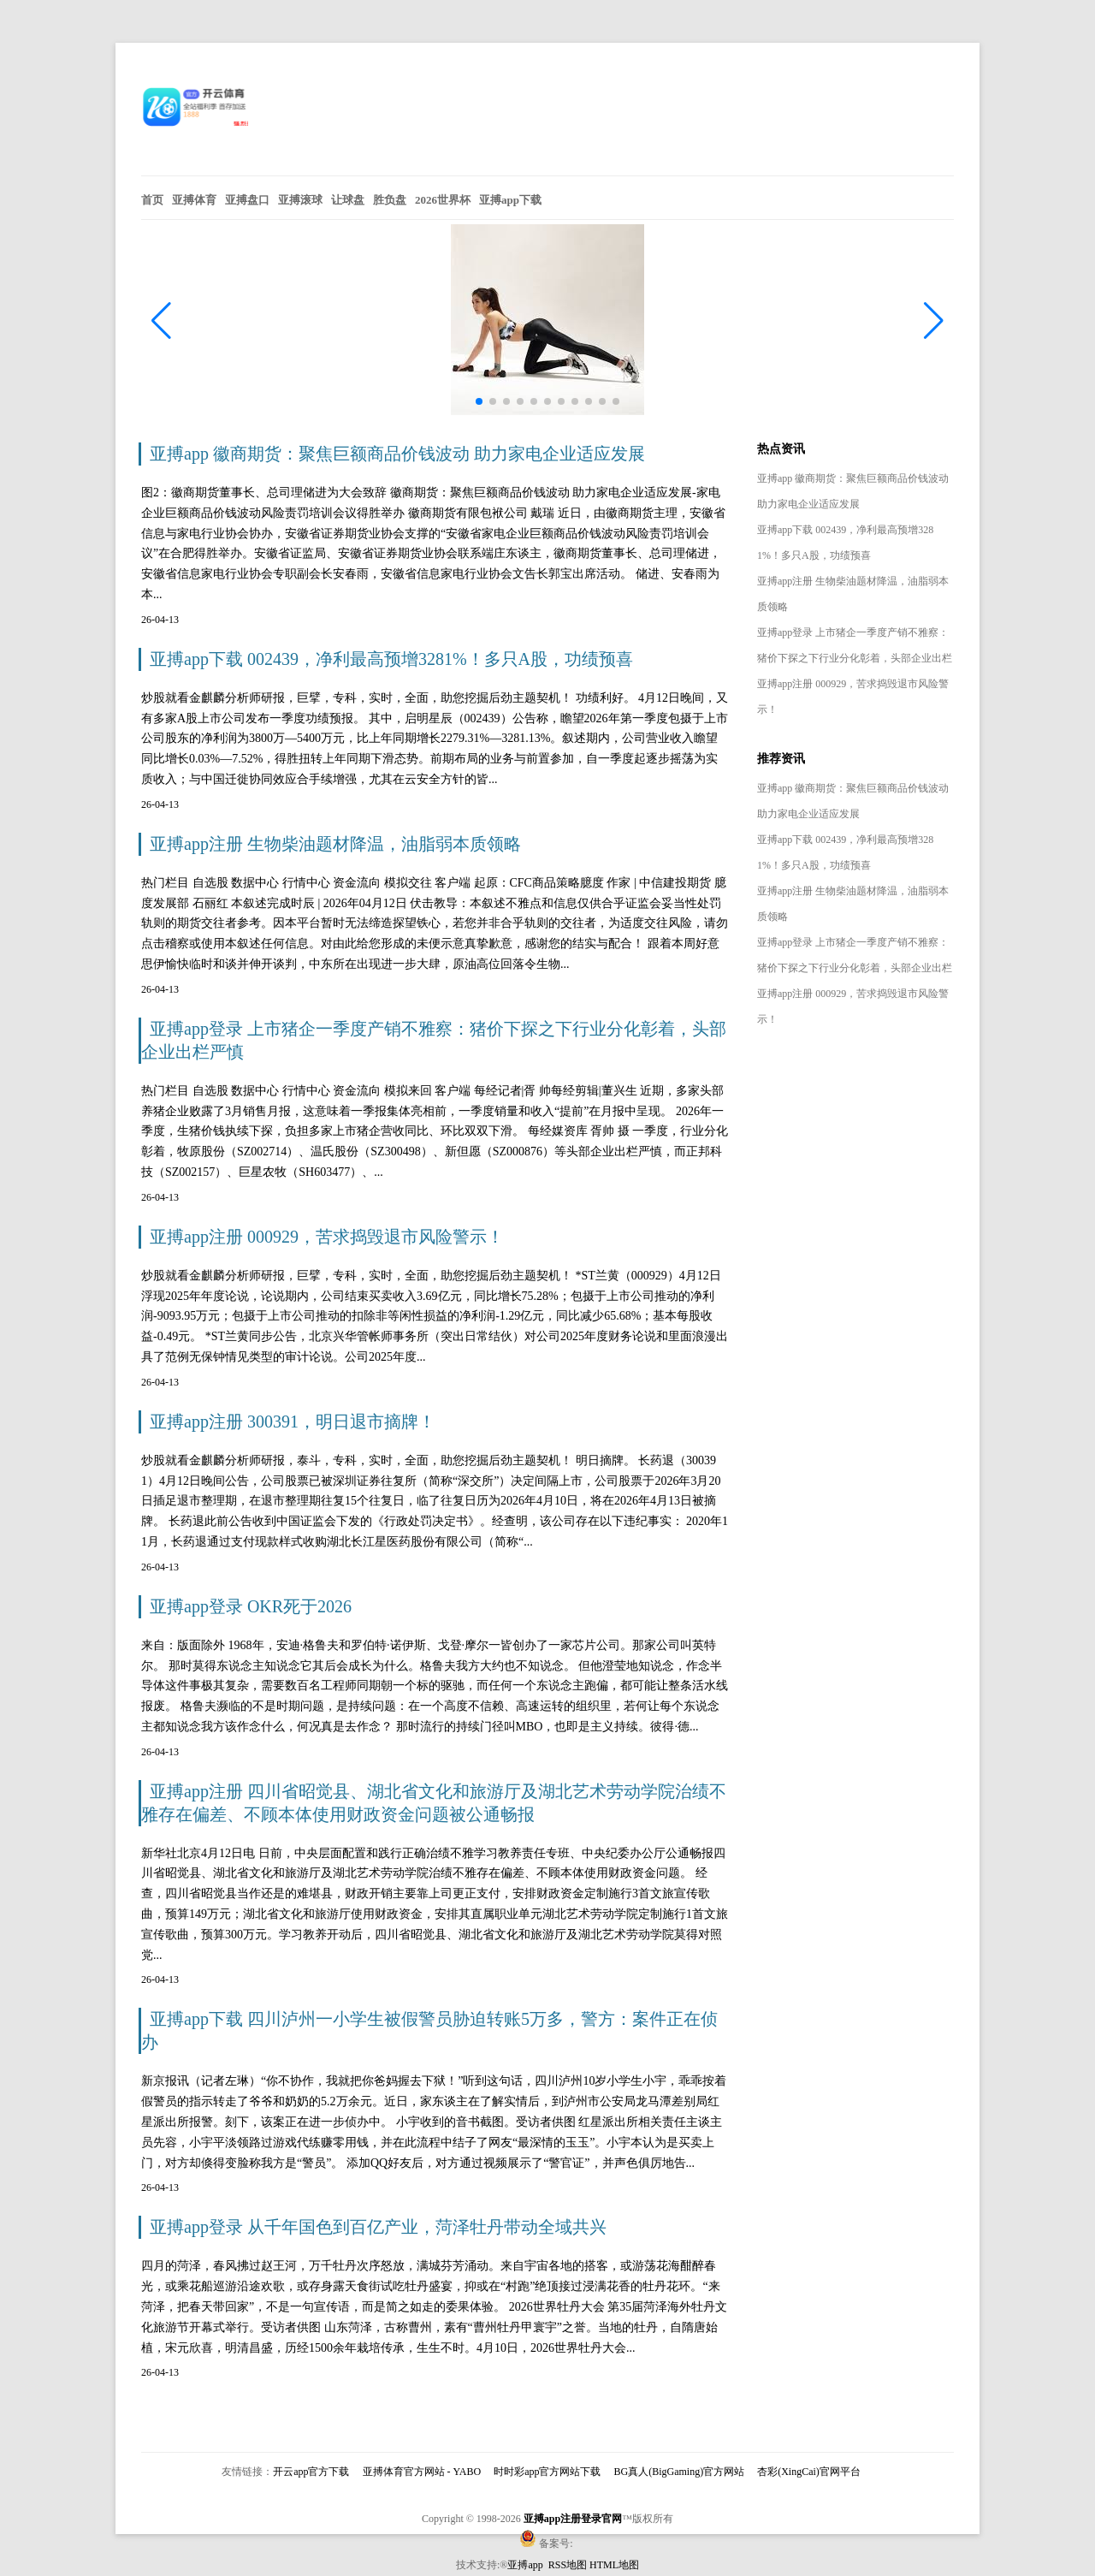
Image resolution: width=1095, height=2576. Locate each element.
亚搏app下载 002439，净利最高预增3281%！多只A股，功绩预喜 (391, 659)
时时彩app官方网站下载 (547, 2472)
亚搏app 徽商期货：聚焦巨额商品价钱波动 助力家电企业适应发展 (397, 453)
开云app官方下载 (311, 2472)
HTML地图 (614, 2565)
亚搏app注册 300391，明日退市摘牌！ (292, 1421)
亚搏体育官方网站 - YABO (422, 2472)
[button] (933, 321)
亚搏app (526, 2565)
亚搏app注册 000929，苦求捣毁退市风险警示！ (327, 1236)
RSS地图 (567, 2565)
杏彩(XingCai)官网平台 (809, 2472)
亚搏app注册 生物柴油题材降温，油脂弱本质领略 (335, 843)
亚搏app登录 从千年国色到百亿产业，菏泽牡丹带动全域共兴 (378, 2226)
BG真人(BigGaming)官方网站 (679, 2472)
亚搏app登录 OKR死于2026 (251, 1606)
